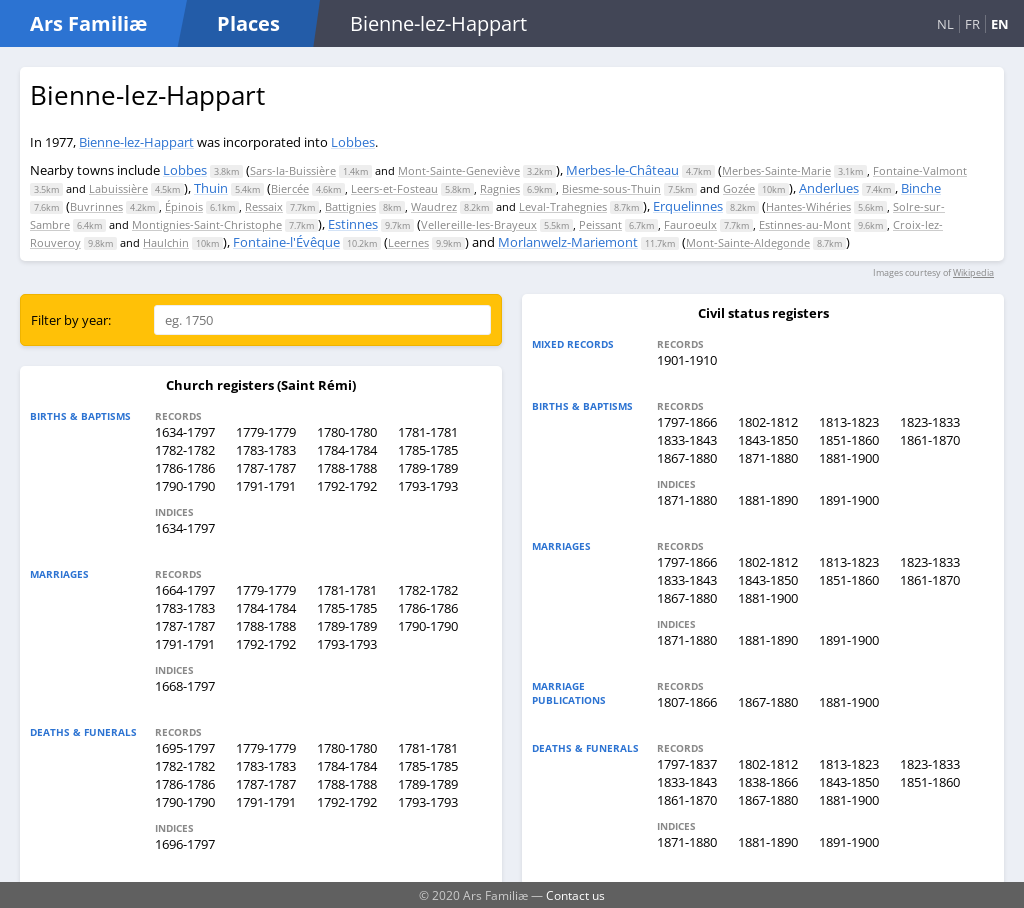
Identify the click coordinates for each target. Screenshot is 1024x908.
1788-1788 (347, 468)
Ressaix (264, 206)
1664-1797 (185, 590)
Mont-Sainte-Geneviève (459, 170)
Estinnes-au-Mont (805, 224)
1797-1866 (687, 422)
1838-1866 (768, 782)
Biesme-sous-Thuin (611, 188)
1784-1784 (347, 450)
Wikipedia (973, 272)
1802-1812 (768, 422)
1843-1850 (768, 440)
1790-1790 (185, 486)
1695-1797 (185, 748)
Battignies (350, 206)
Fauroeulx (690, 224)
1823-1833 (930, 422)
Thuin (211, 188)
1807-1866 (687, 702)
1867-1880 (687, 458)
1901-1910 (687, 360)
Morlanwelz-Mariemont (568, 242)
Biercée (290, 188)
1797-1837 (687, 764)
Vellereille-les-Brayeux (479, 224)
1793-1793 (428, 486)
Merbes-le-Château (622, 170)
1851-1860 (849, 440)
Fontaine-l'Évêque (286, 242)
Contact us (575, 895)
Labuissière (118, 188)
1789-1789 (428, 468)
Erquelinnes (688, 206)
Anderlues (829, 188)
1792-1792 (347, 486)
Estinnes (353, 224)
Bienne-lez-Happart (136, 142)
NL (945, 24)
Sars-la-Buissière (293, 170)
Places (248, 23)
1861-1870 (930, 440)
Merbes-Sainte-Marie (776, 170)
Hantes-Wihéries (808, 206)
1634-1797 (185, 432)
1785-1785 (428, 450)
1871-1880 (768, 458)
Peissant (600, 224)
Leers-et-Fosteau (394, 188)
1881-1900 (849, 458)
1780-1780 (347, 432)
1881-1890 (768, 500)
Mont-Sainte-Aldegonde (748, 242)
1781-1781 (428, 432)
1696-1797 (185, 844)
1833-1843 (687, 440)
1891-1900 (849, 500)
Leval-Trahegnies (563, 206)
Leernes (408, 242)
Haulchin (166, 242)
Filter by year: (71, 320)
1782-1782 (185, 450)
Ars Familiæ (88, 23)
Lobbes (353, 142)
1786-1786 (185, 468)
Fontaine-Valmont (920, 170)
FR (972, 24)
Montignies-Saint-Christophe (207, 224)
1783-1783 (266, 450)
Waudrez (434, 206)
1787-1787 (266, 468)
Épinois (184, 206)
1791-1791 (266, 486)
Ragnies (500, 188)
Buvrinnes (96, 206)
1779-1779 (266, 432)
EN (1000, 24)
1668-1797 (185, 686)
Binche (921, 188)
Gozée (739, 188)
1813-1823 (849, 422)
